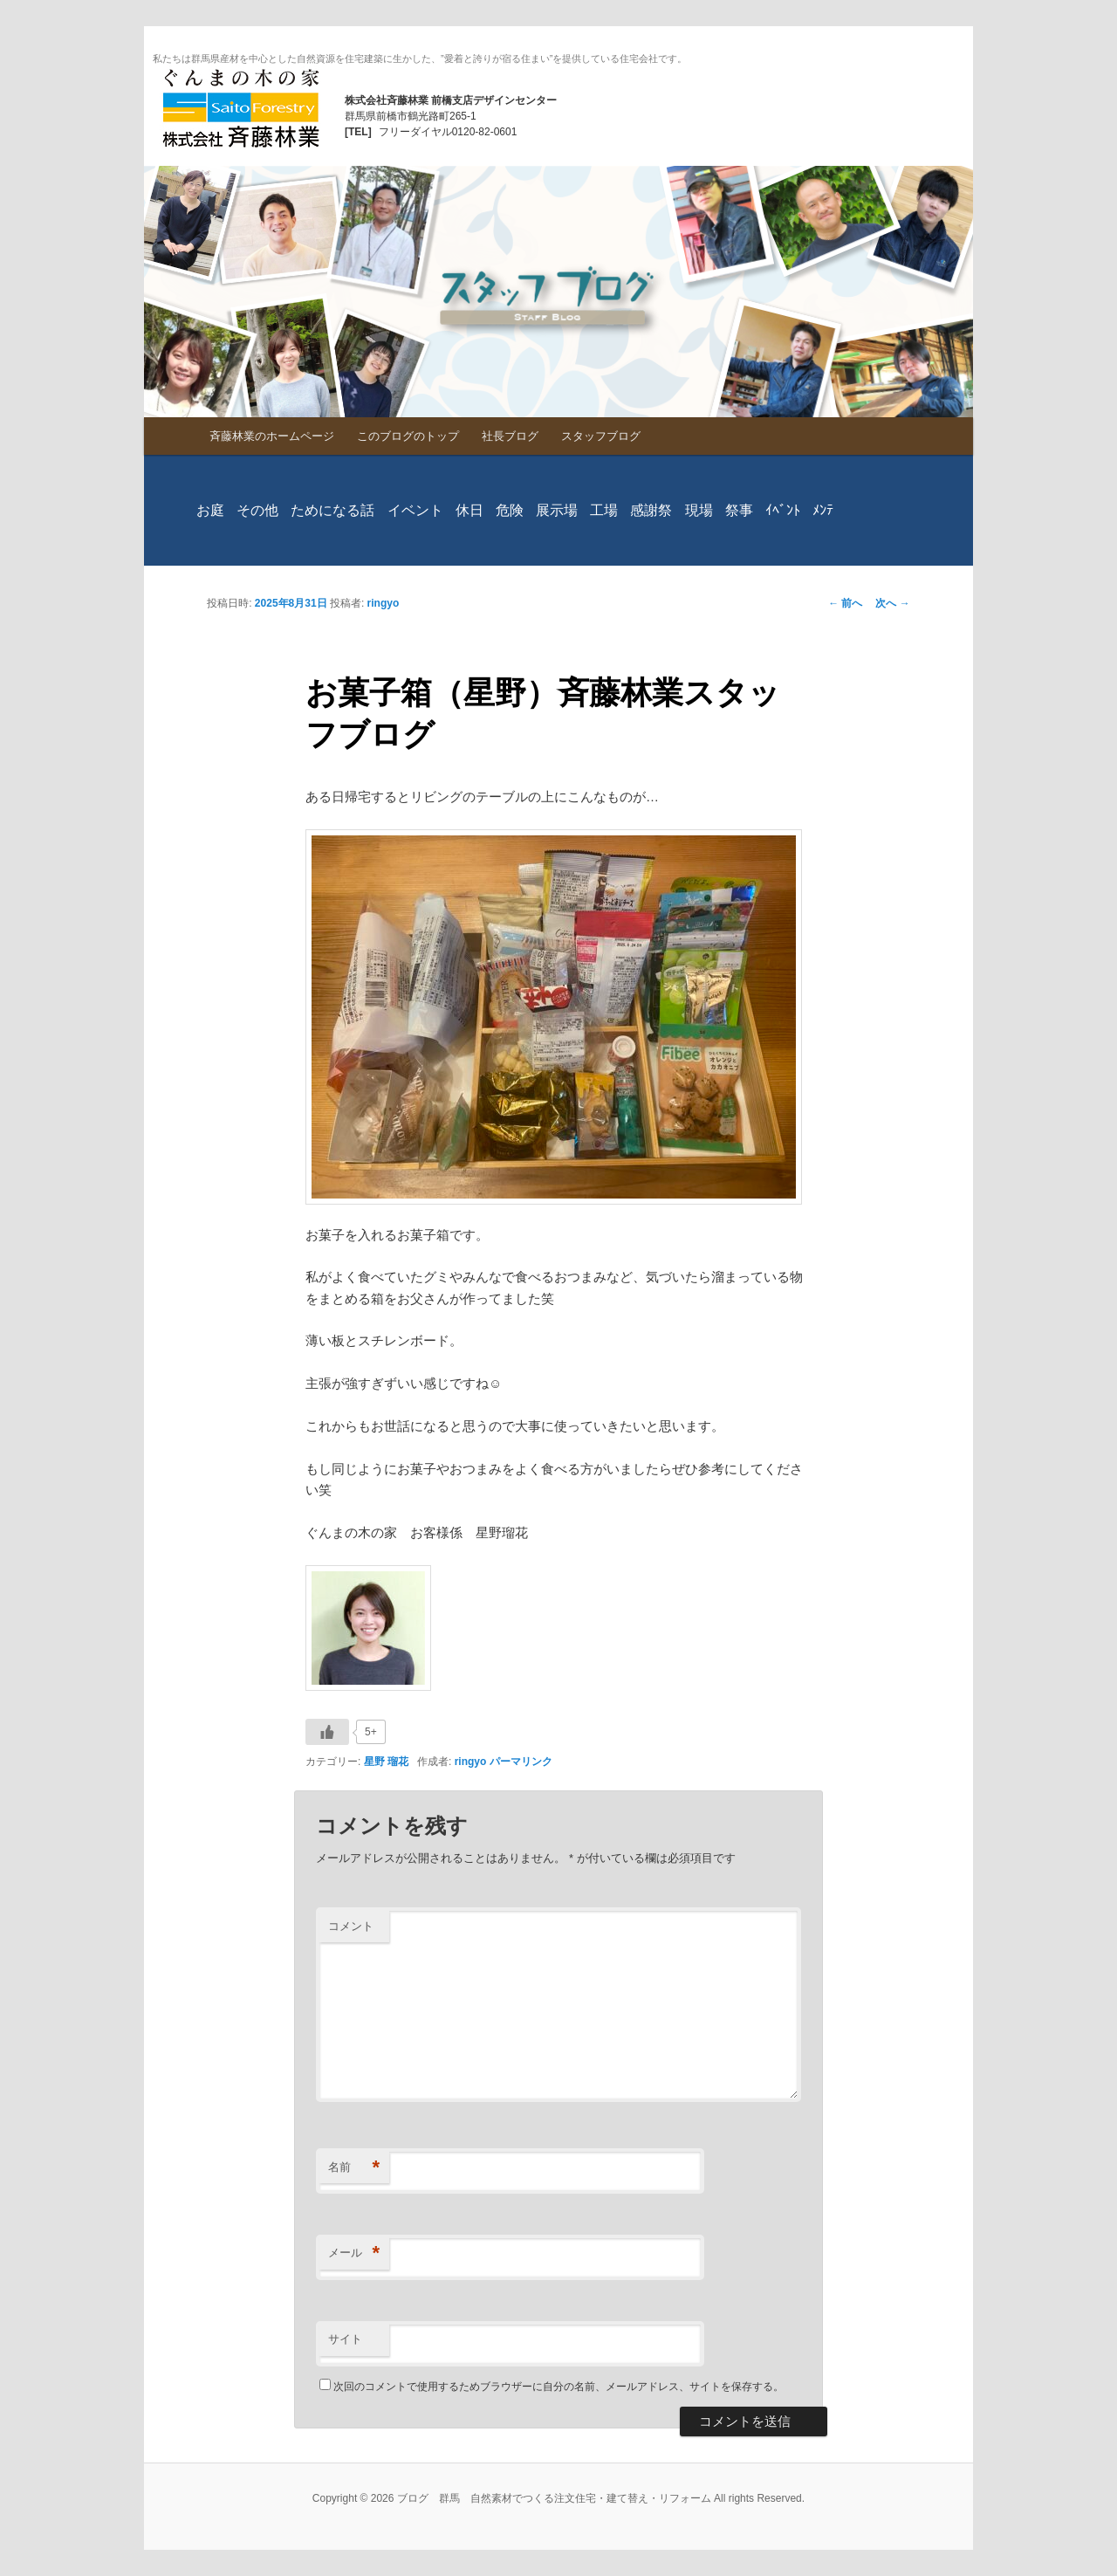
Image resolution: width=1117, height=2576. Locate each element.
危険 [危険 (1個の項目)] (510, 510)
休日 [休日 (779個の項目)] (469, 510)
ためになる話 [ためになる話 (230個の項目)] (332, 510)
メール (354, 2253)
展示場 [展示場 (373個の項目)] (557, 510)
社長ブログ (510, 436)
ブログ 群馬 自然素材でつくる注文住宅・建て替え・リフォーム (240, 108)
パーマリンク (521, 1761)
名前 (354, 2168)
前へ (845, 603)
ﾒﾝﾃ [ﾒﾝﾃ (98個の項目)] (822, 510)
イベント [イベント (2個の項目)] (415, 510)
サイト (345, 2339)
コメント (350, 1926)
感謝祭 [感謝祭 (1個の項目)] (651, 510)
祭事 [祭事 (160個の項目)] (739, 510)
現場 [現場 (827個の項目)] (699, 510)
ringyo (383, 603)
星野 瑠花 (386, 1761)
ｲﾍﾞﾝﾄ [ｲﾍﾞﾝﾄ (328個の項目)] (782, 510)
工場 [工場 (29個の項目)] (604, 510)
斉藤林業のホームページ (271, 436)
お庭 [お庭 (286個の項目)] (210, 510)
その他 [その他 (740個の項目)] (257, 510)
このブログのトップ (408, 436)
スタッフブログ (601, 436)
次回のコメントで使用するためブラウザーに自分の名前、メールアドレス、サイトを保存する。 (558, 2386)
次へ (892, 603)
